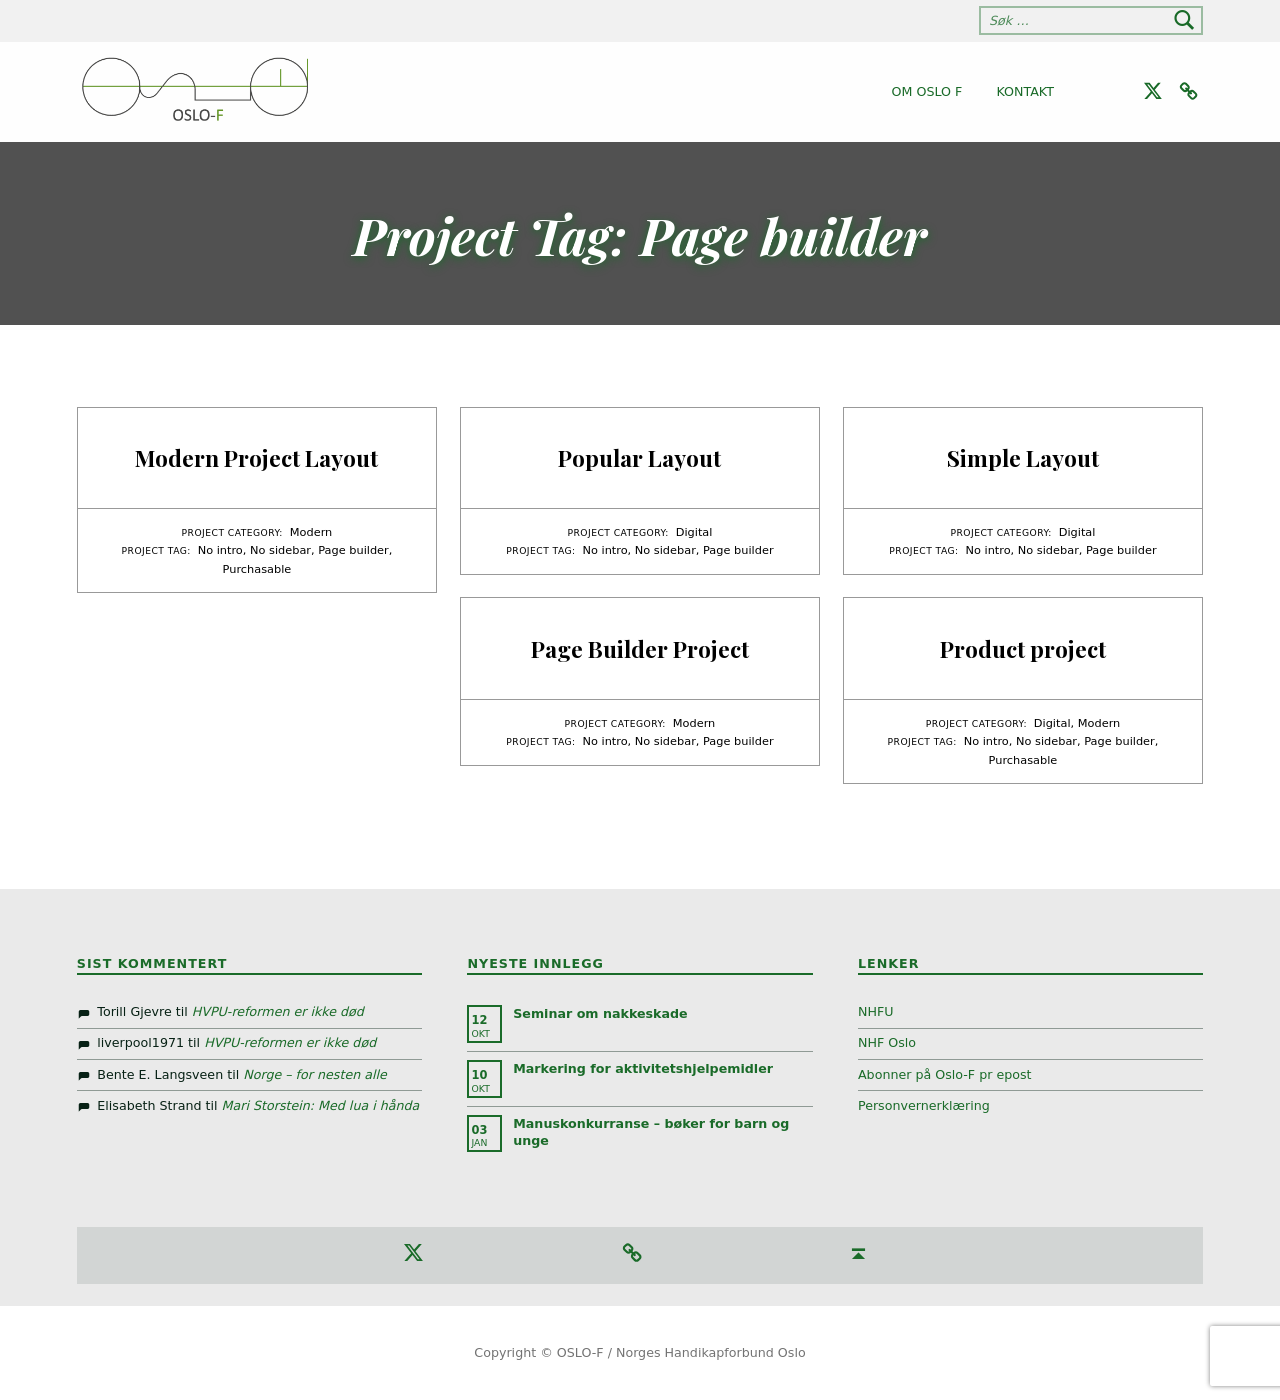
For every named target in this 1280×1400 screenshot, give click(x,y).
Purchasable (257, 569)
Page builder (353, 550)
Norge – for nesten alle (315, 1074)
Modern (311, 532)
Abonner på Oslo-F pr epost (945, 1074)
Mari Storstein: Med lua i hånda (321, 1105)
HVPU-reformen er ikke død (278, 1011)
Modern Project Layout (256, 457)
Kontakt (1025, 91)
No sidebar (280, 550)
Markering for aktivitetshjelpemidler (643, 1068)
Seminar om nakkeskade (600, 1013)
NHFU (876, 1011)
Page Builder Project (640, 648)
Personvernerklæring (924, 1105)
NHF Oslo (887, 1042)
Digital (694, 532)
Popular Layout (639, 457)
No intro (220, 550)
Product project (1023, 648)
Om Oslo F (927, 91)
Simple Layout (1023, 457)
